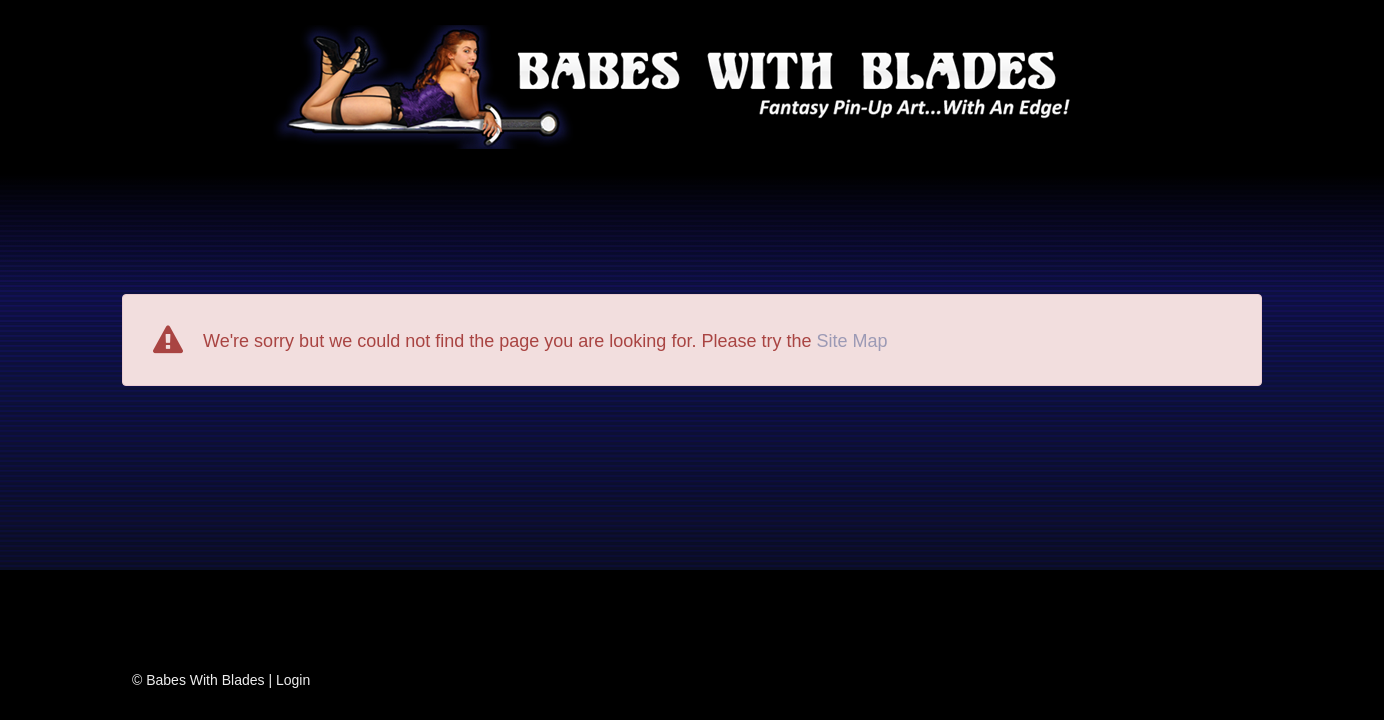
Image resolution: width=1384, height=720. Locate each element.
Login (293, 680)
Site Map (851, 341)
